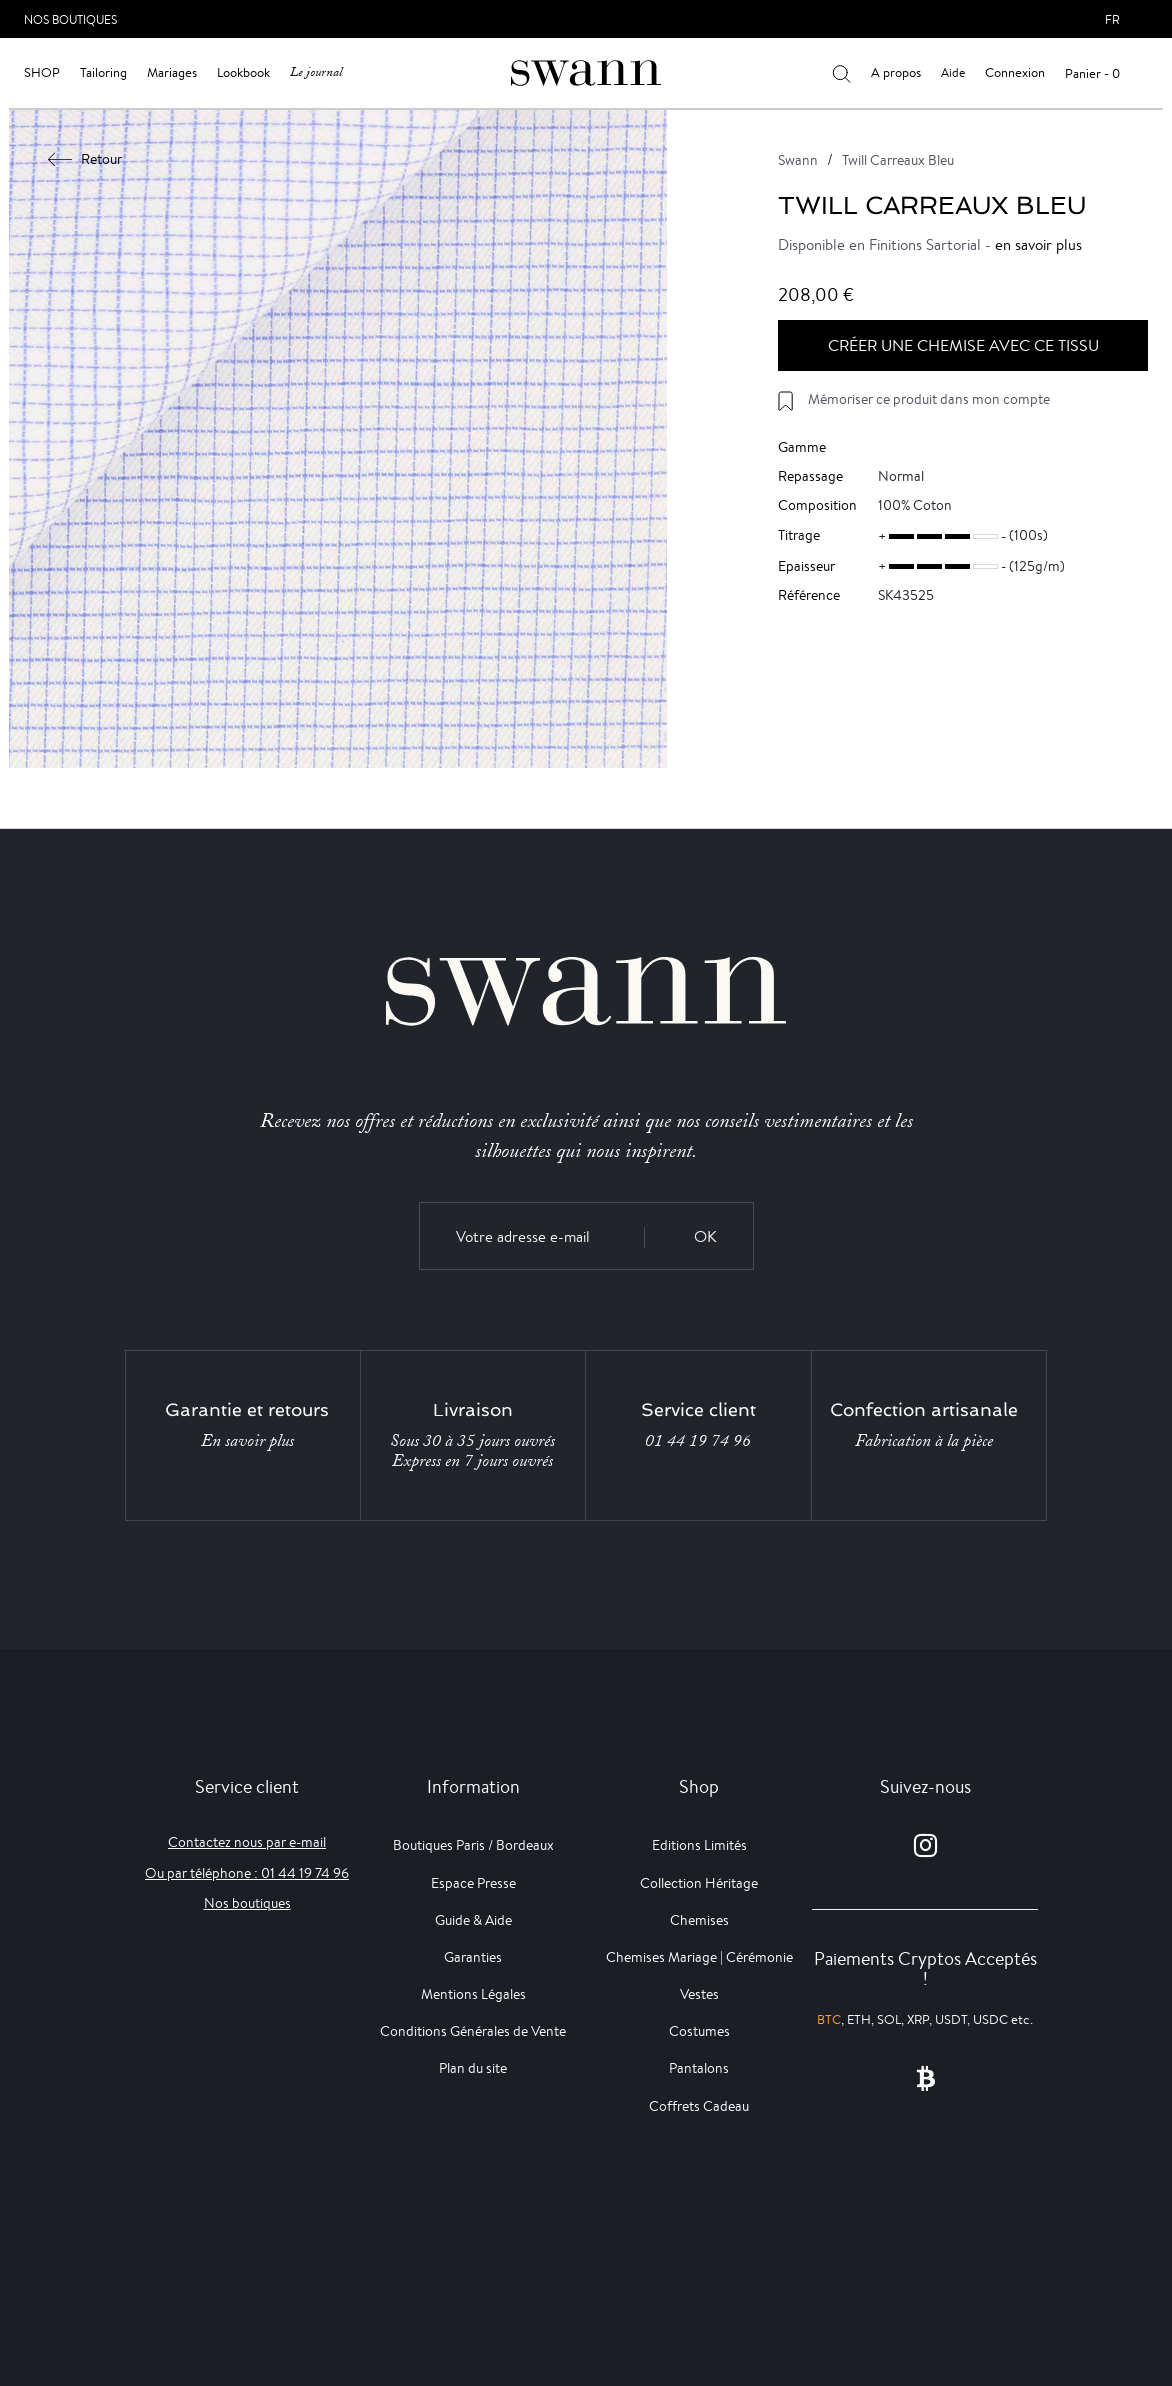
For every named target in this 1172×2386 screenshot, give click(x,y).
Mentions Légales (473, 1994)
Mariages (172, 72)
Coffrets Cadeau (699, 2106)
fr (1112, 19)
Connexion (1015, 72)
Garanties (473, 1957)
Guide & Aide (473, 1920)
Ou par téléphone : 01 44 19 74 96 (247, 1873)
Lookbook (243, 72)
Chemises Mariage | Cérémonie (699, 1957)
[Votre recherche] (841, 73)
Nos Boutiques (70, 19)
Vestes (699, 1994)
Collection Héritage (699, 1883)
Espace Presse (473, 1883)
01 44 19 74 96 (698, 1441)
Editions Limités (699, 1845)
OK (705, 1236)
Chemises (699, 1920)
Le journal (316, 72)
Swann (798, 160)
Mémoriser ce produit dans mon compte (929, 399)
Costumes (699, 2031)
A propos (896, 72)
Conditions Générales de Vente (473, 2031)
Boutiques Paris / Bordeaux (473, 1845)
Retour (85, 159)
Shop (42, 72)
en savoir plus (1038, 244)
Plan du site (473, 2068)
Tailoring (103, 72)
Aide (953, 72)
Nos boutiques (247, 1903)
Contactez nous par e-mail (247, 1842)
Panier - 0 (1092, 73)
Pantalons (699, 2068)
